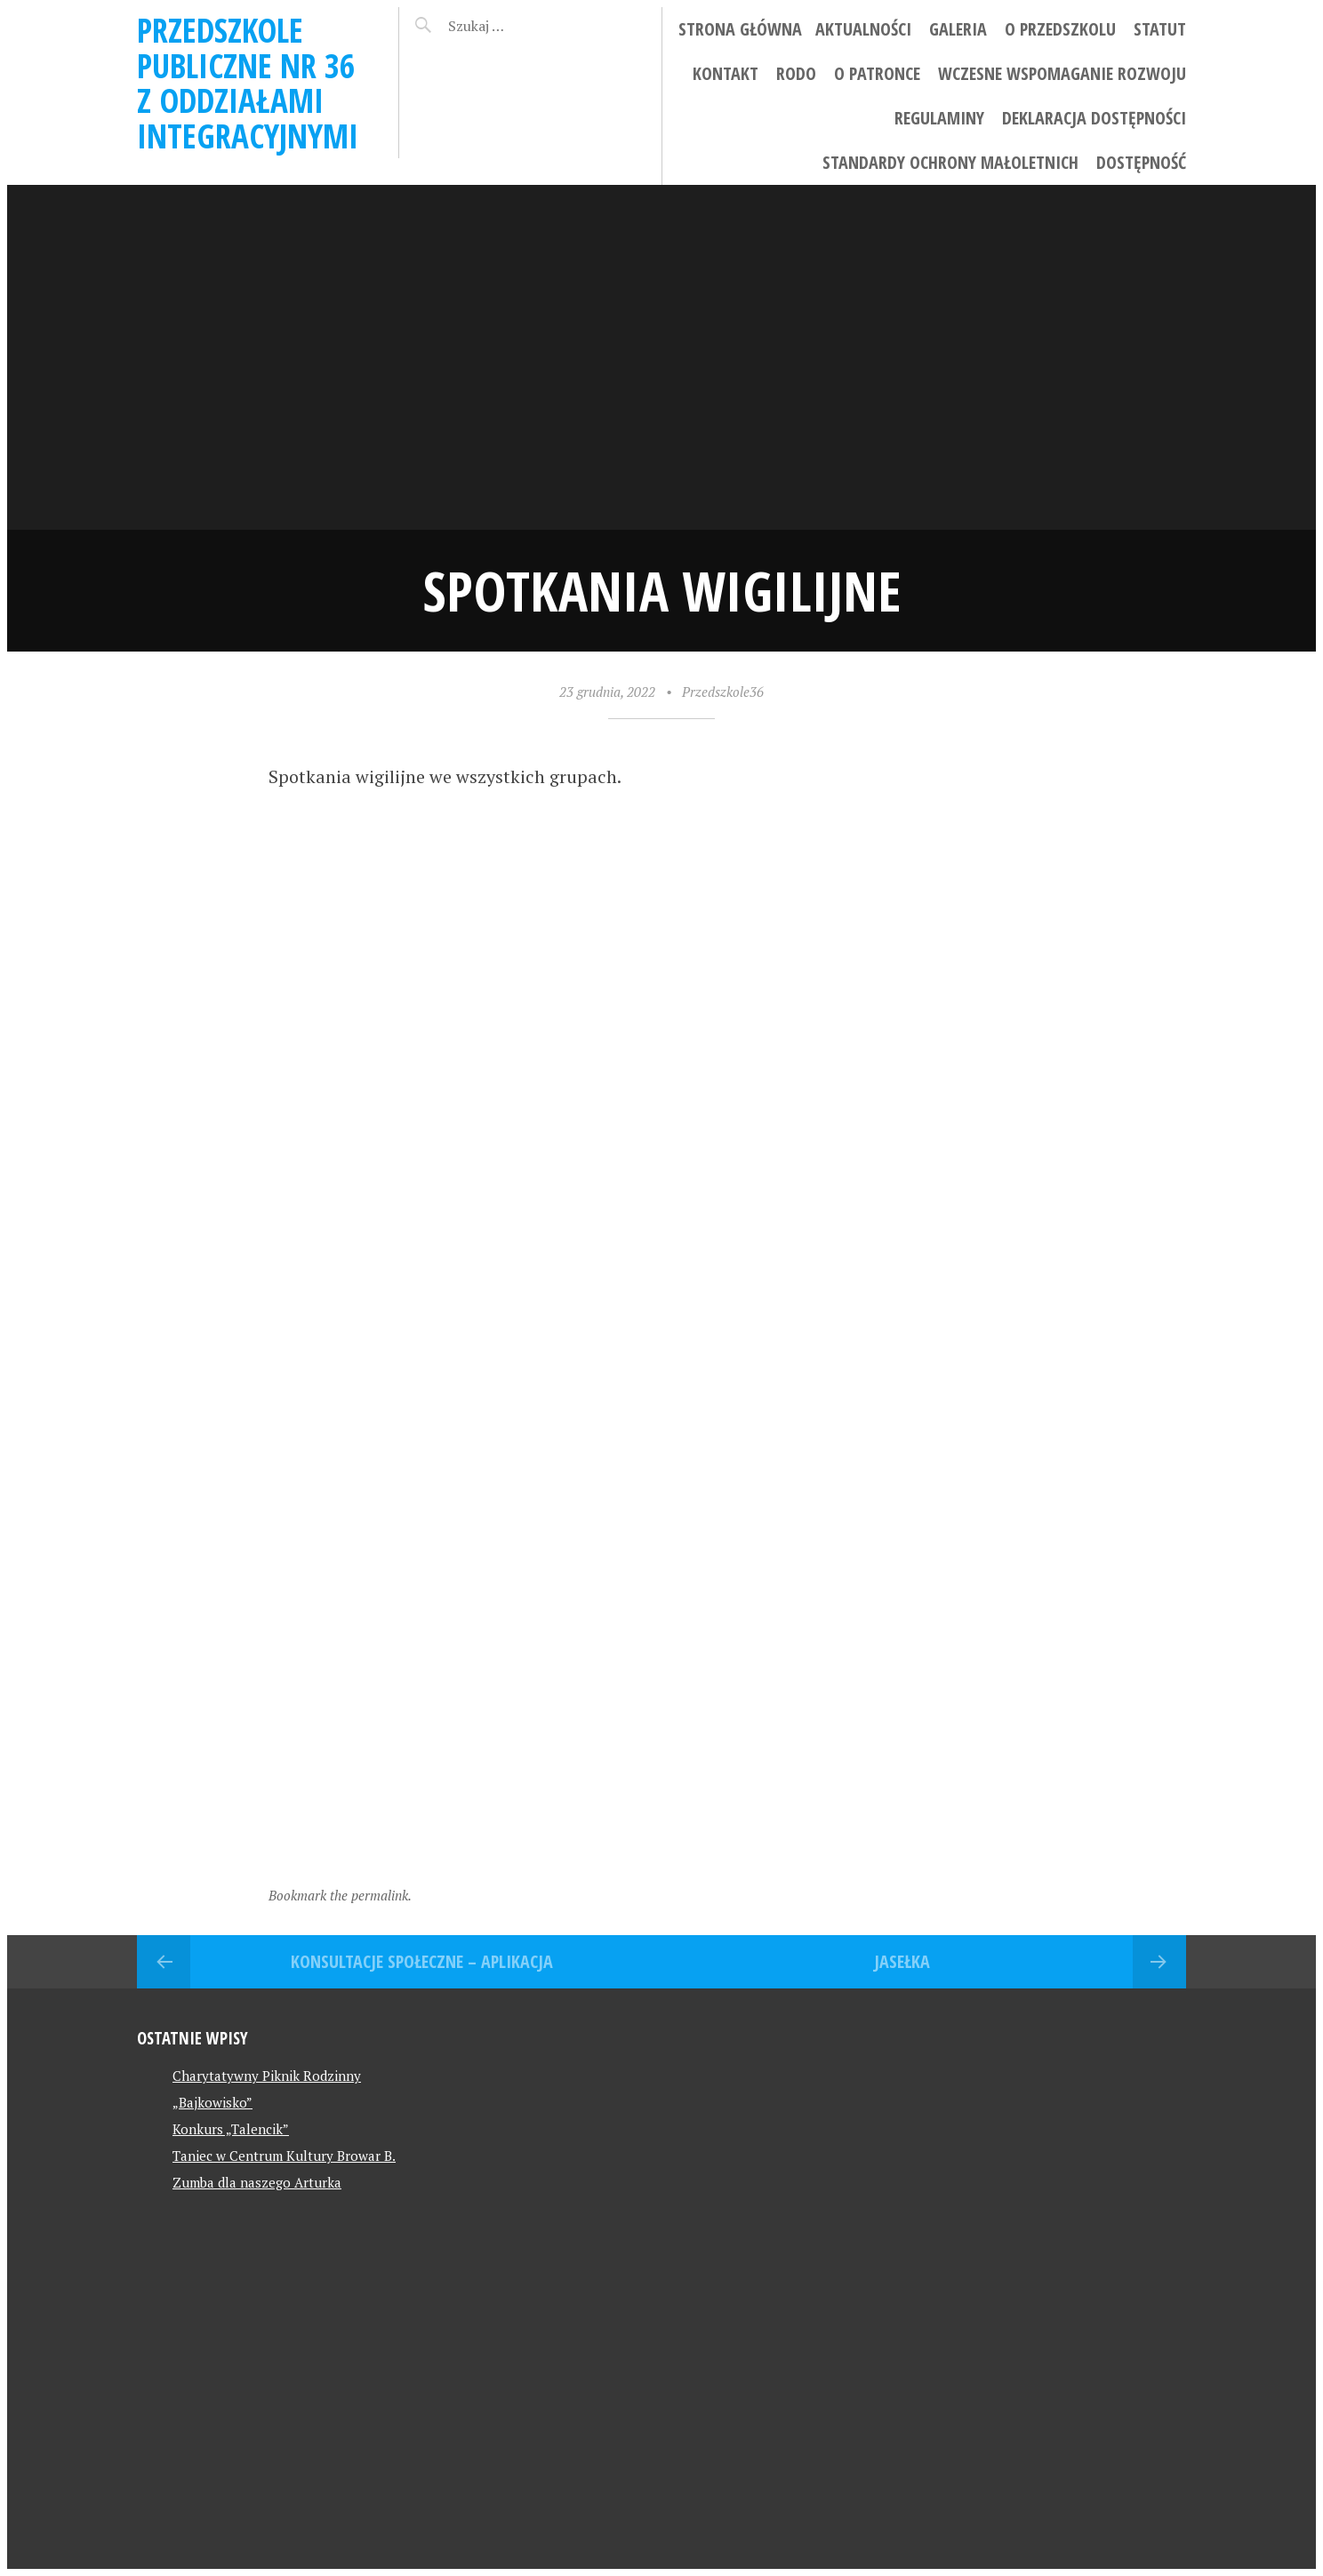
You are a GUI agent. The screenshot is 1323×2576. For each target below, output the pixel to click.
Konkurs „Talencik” (230, 2129)
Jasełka (902, 1961)
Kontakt (725, 73)
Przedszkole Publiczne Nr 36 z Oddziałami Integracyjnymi (247, 82)
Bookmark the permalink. (340, 1895)
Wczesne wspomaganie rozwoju (1062, 73)
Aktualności (863, 29)
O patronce (877, 73)
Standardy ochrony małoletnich (950, 162)
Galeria (958, 29)
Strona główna (740, 29)
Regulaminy (939, 118)
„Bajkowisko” (212, 2102)
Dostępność (1141, 162)
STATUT (1160, 29)
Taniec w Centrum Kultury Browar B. (284, 2155)
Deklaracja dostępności (1094, 118)
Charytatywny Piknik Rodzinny (266, 2075)
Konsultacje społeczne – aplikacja (422, 1961)
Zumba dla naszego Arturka (256, 2182)
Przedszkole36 (723, 691)
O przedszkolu (1060, 29)
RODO (796, 73)
